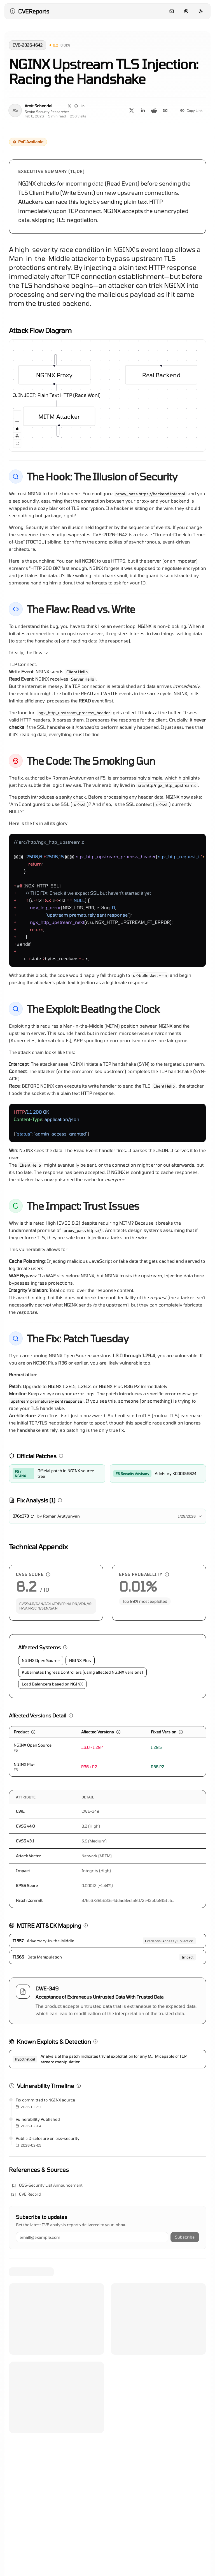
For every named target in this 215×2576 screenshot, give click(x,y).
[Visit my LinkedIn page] (83, 106)
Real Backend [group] (161, 371)
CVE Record (30, 2194)
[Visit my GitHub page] (76, 106)
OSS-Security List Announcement (51, 2185)
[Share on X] (131, 110)
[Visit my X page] (69, 106)
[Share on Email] (165, 110)
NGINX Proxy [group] (54, 375)
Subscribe (185, 2237)
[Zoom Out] (17, 421)
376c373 (23, 1516)
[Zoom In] (17, 414)
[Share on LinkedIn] (142, 110)
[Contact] (172, 11)
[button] (54, 45)
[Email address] (92, 2237)
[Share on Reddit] (153, 110)
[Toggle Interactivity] (17, 429)
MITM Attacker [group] (59, 419)
